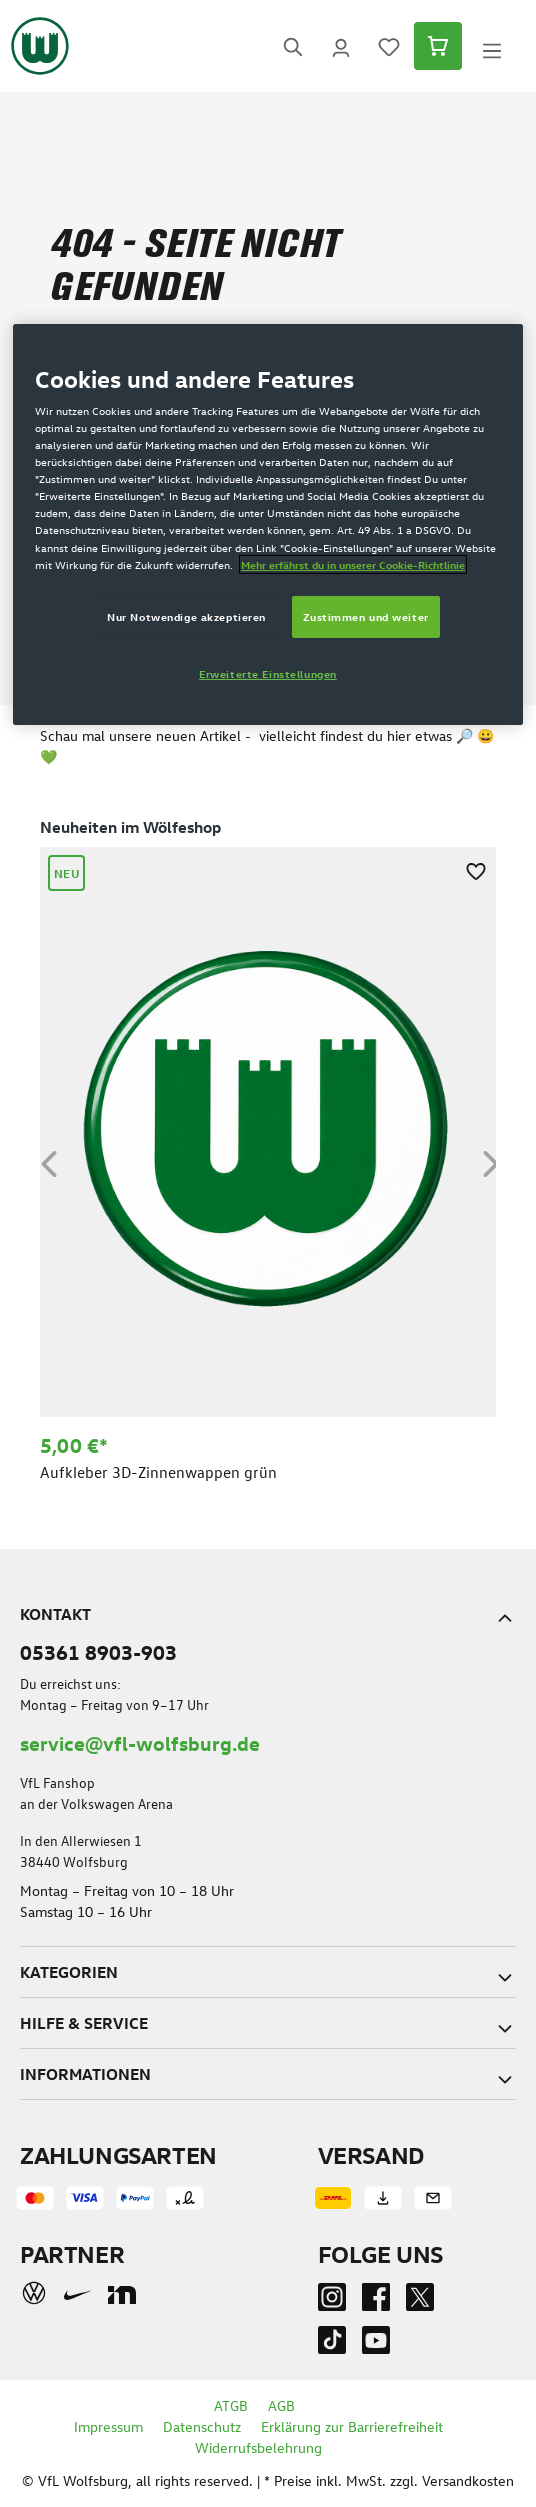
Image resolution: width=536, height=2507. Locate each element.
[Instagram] (332, 2301)
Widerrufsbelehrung (258, 2447)
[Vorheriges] (49, 1160)
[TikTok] (332, 2344)
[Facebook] (376, 2301)
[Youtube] (376, 2344)
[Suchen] (293, 46)
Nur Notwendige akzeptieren (186, 616)
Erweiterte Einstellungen (268, 673)
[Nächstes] (491, 1160)
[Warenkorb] (438, 46)
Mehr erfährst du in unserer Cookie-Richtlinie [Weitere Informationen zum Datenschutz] (353, 564)
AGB (281, 2405)
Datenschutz (202, 2426)
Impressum (108, 2426)
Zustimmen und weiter (365, 616)
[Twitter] (420, 2301)
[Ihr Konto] (341, 46)
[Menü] (492, 46)
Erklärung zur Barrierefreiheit (352, 2426)
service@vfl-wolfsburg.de (140, 1742)
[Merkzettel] (389, 46)
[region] (268, 1160)
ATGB (231, 2405)
